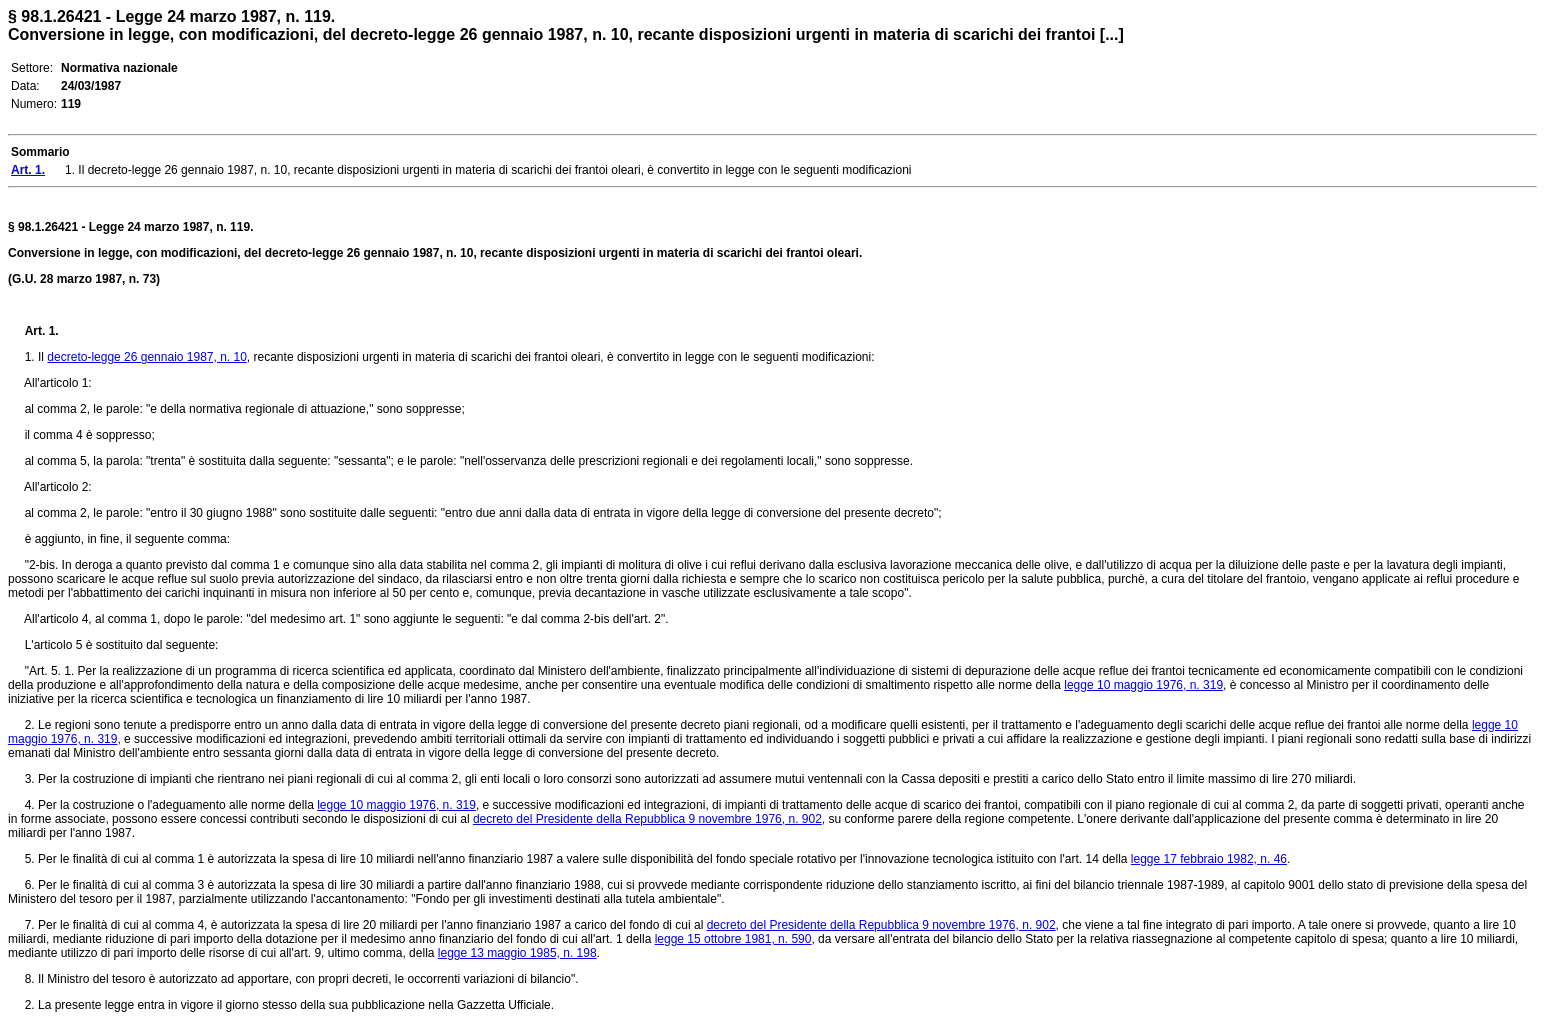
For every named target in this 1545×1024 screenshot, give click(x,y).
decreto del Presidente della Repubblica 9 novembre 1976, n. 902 (647, 819)
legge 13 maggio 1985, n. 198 (517, 953)
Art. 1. (42, 331)
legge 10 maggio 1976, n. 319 (1143, 685)
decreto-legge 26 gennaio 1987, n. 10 (147, 357)
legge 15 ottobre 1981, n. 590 (733, 939)
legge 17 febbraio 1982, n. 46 (1209, 859)
